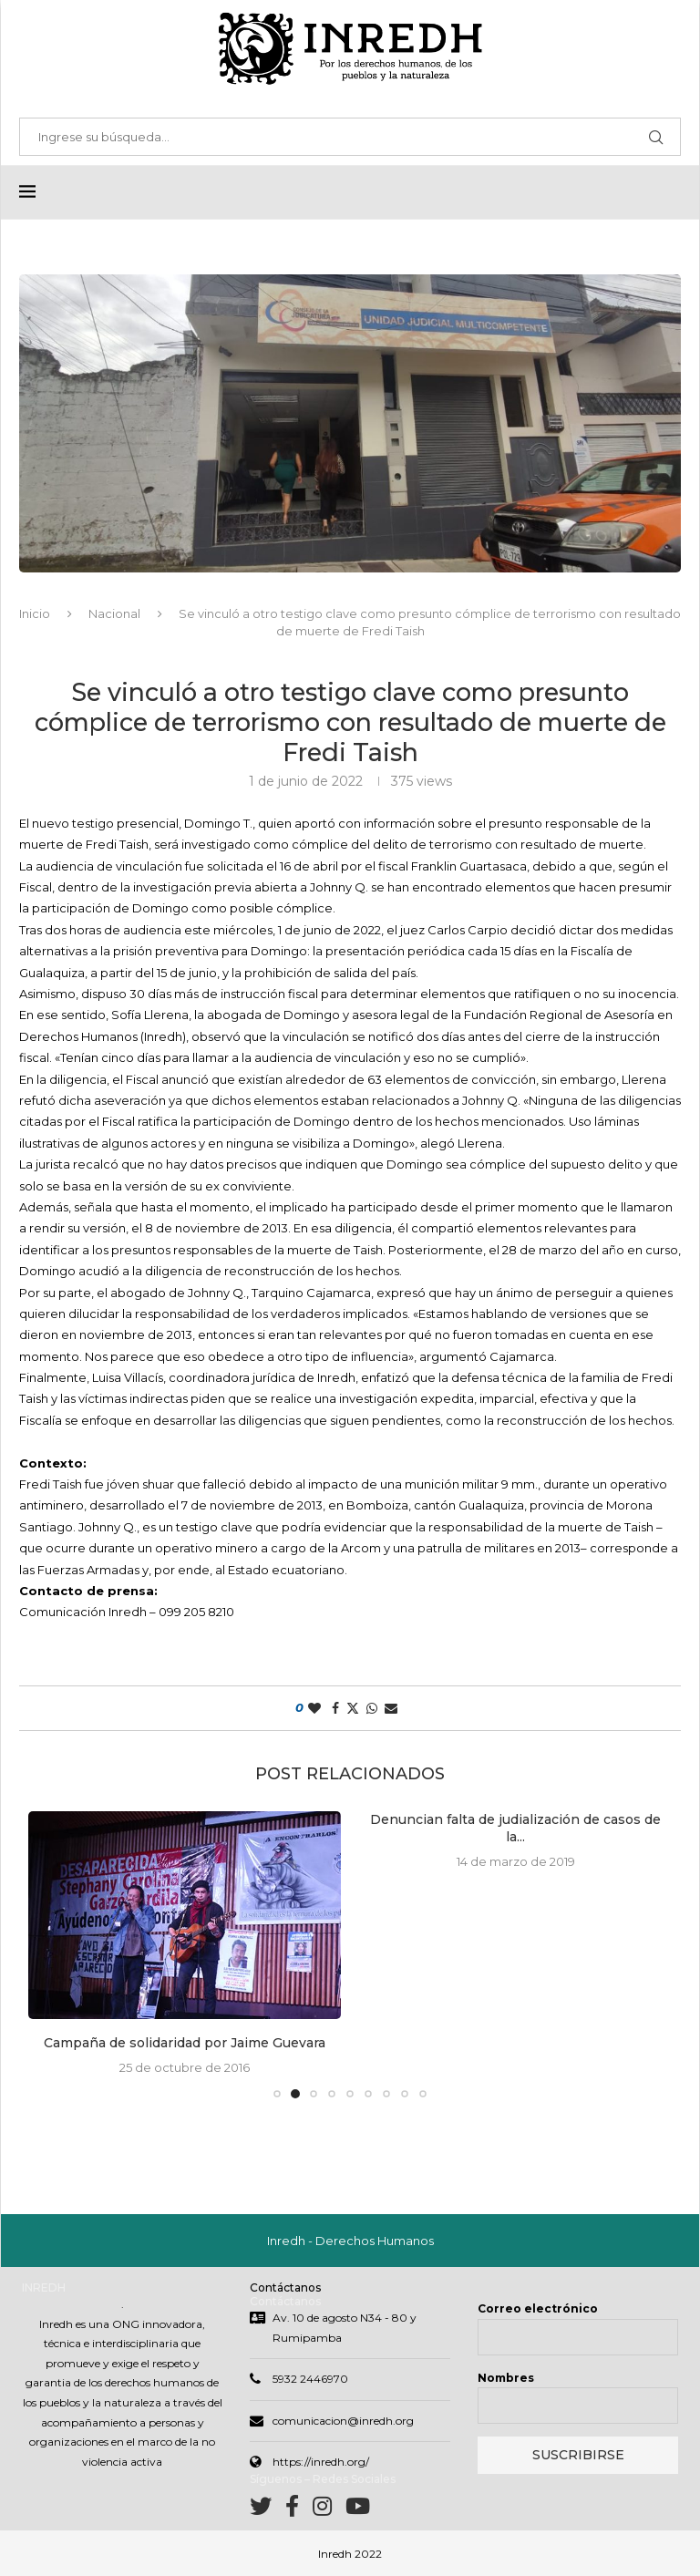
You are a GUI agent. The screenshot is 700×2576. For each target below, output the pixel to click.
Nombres (506, 2378)
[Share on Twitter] (352, 1708)
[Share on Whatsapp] (371, 1708)
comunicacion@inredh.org (343, 2420)
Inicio (34, 613)
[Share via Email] (391, 1708)
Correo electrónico (538, 2308)
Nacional (114, 613)
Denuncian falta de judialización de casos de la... (515, 1828)
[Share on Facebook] (335, 1708)
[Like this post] (314, 1708)
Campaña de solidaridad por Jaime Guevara (184, 2043)
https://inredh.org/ (321, 2461)
